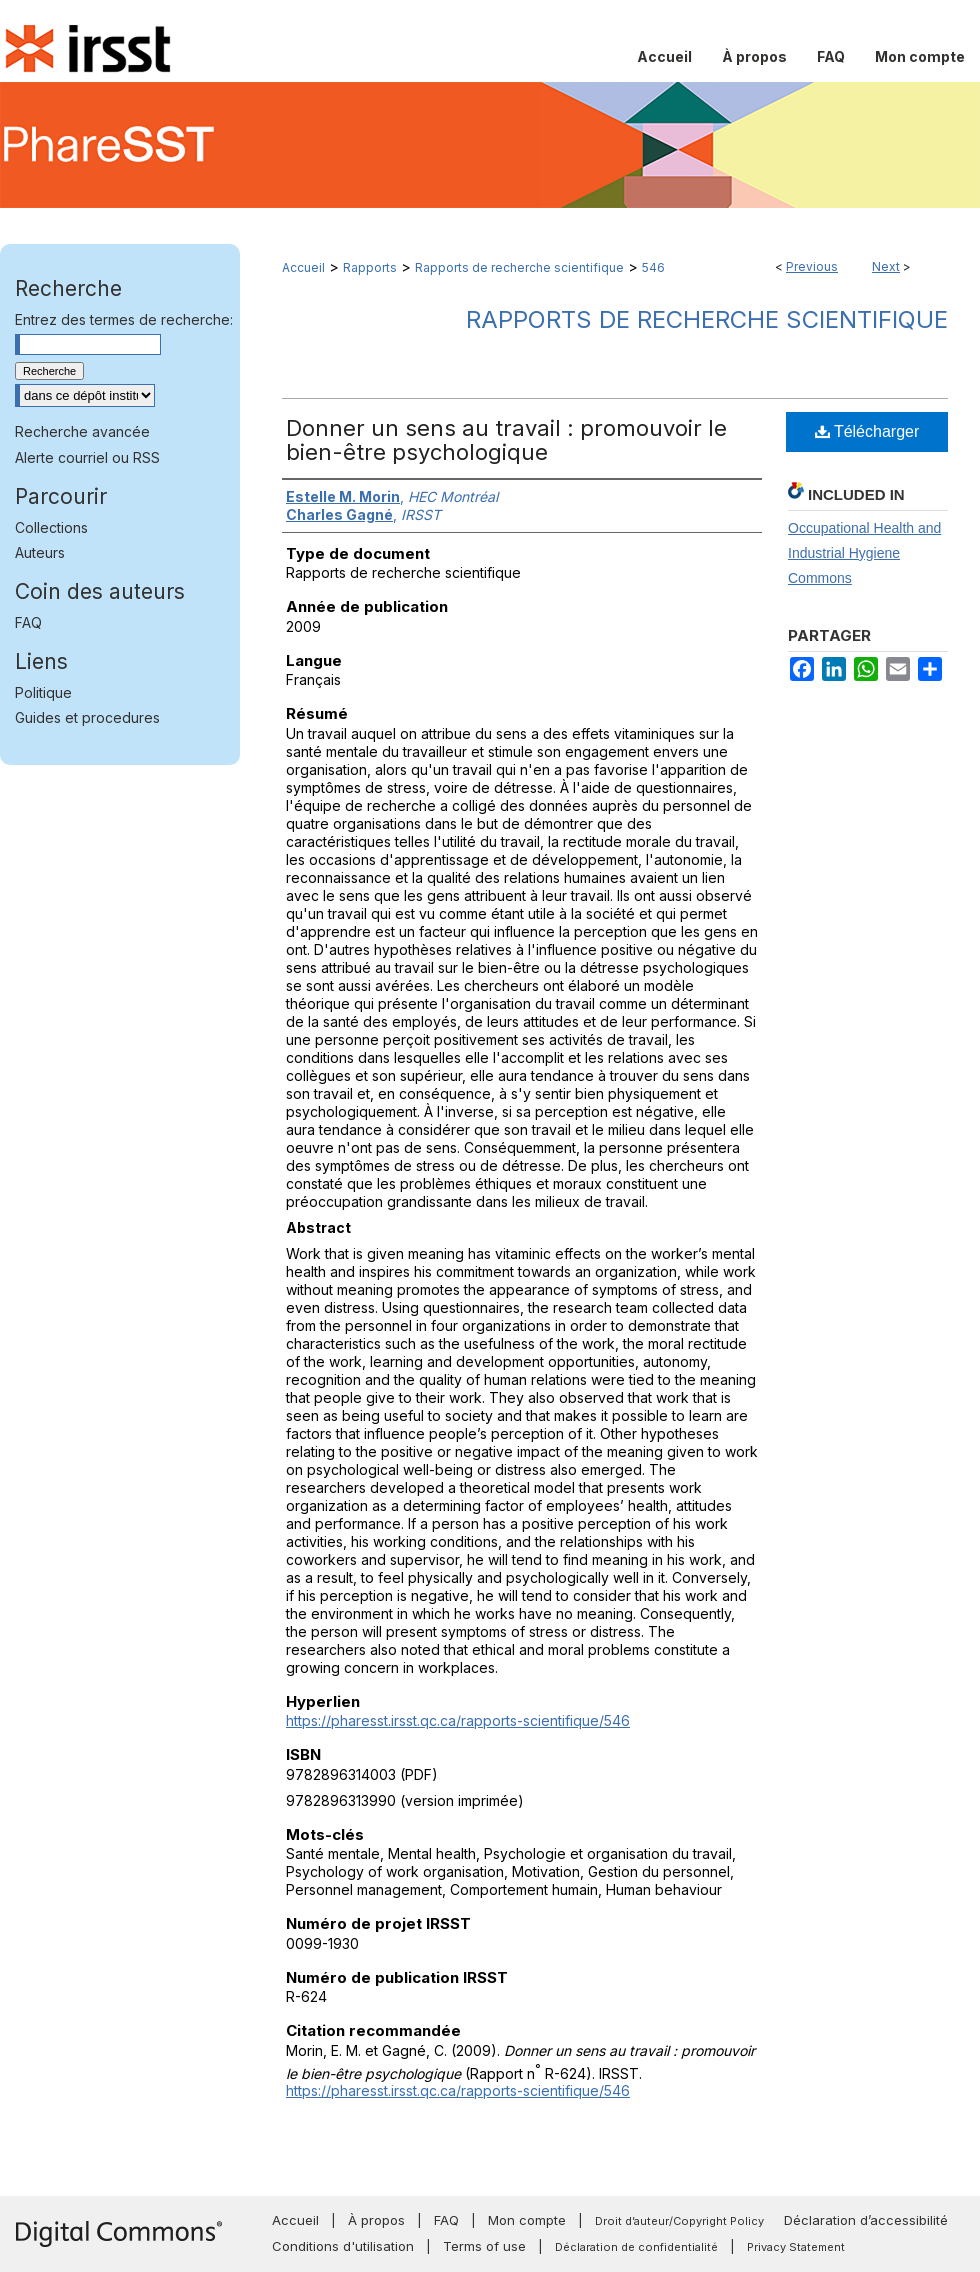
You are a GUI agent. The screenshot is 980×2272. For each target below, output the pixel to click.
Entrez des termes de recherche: (124, 319)
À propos (376, 2220)
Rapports (370, 267)
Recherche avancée (82, 431)
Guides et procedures (87, 717)
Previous (812, 266)
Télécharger (867, 431)
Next (886, 266)
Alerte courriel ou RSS (87, 457)
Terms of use (484, 2246)
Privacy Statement (796, 2247)
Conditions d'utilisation (343, 2246)
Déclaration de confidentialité (636, 2247)
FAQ (28, 622)
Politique (43, 692)
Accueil (303, 267)
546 (653, 267)
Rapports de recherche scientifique (519, 267)
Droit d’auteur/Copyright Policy (679, 2221)
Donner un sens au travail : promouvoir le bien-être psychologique (506, 440)
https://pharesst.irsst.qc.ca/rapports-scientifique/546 (458, 1720)
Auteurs (40, 552)
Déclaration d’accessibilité (866, 2220)
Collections (51, 527)
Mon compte (527, 2220)
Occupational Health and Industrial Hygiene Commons (864, 553)
